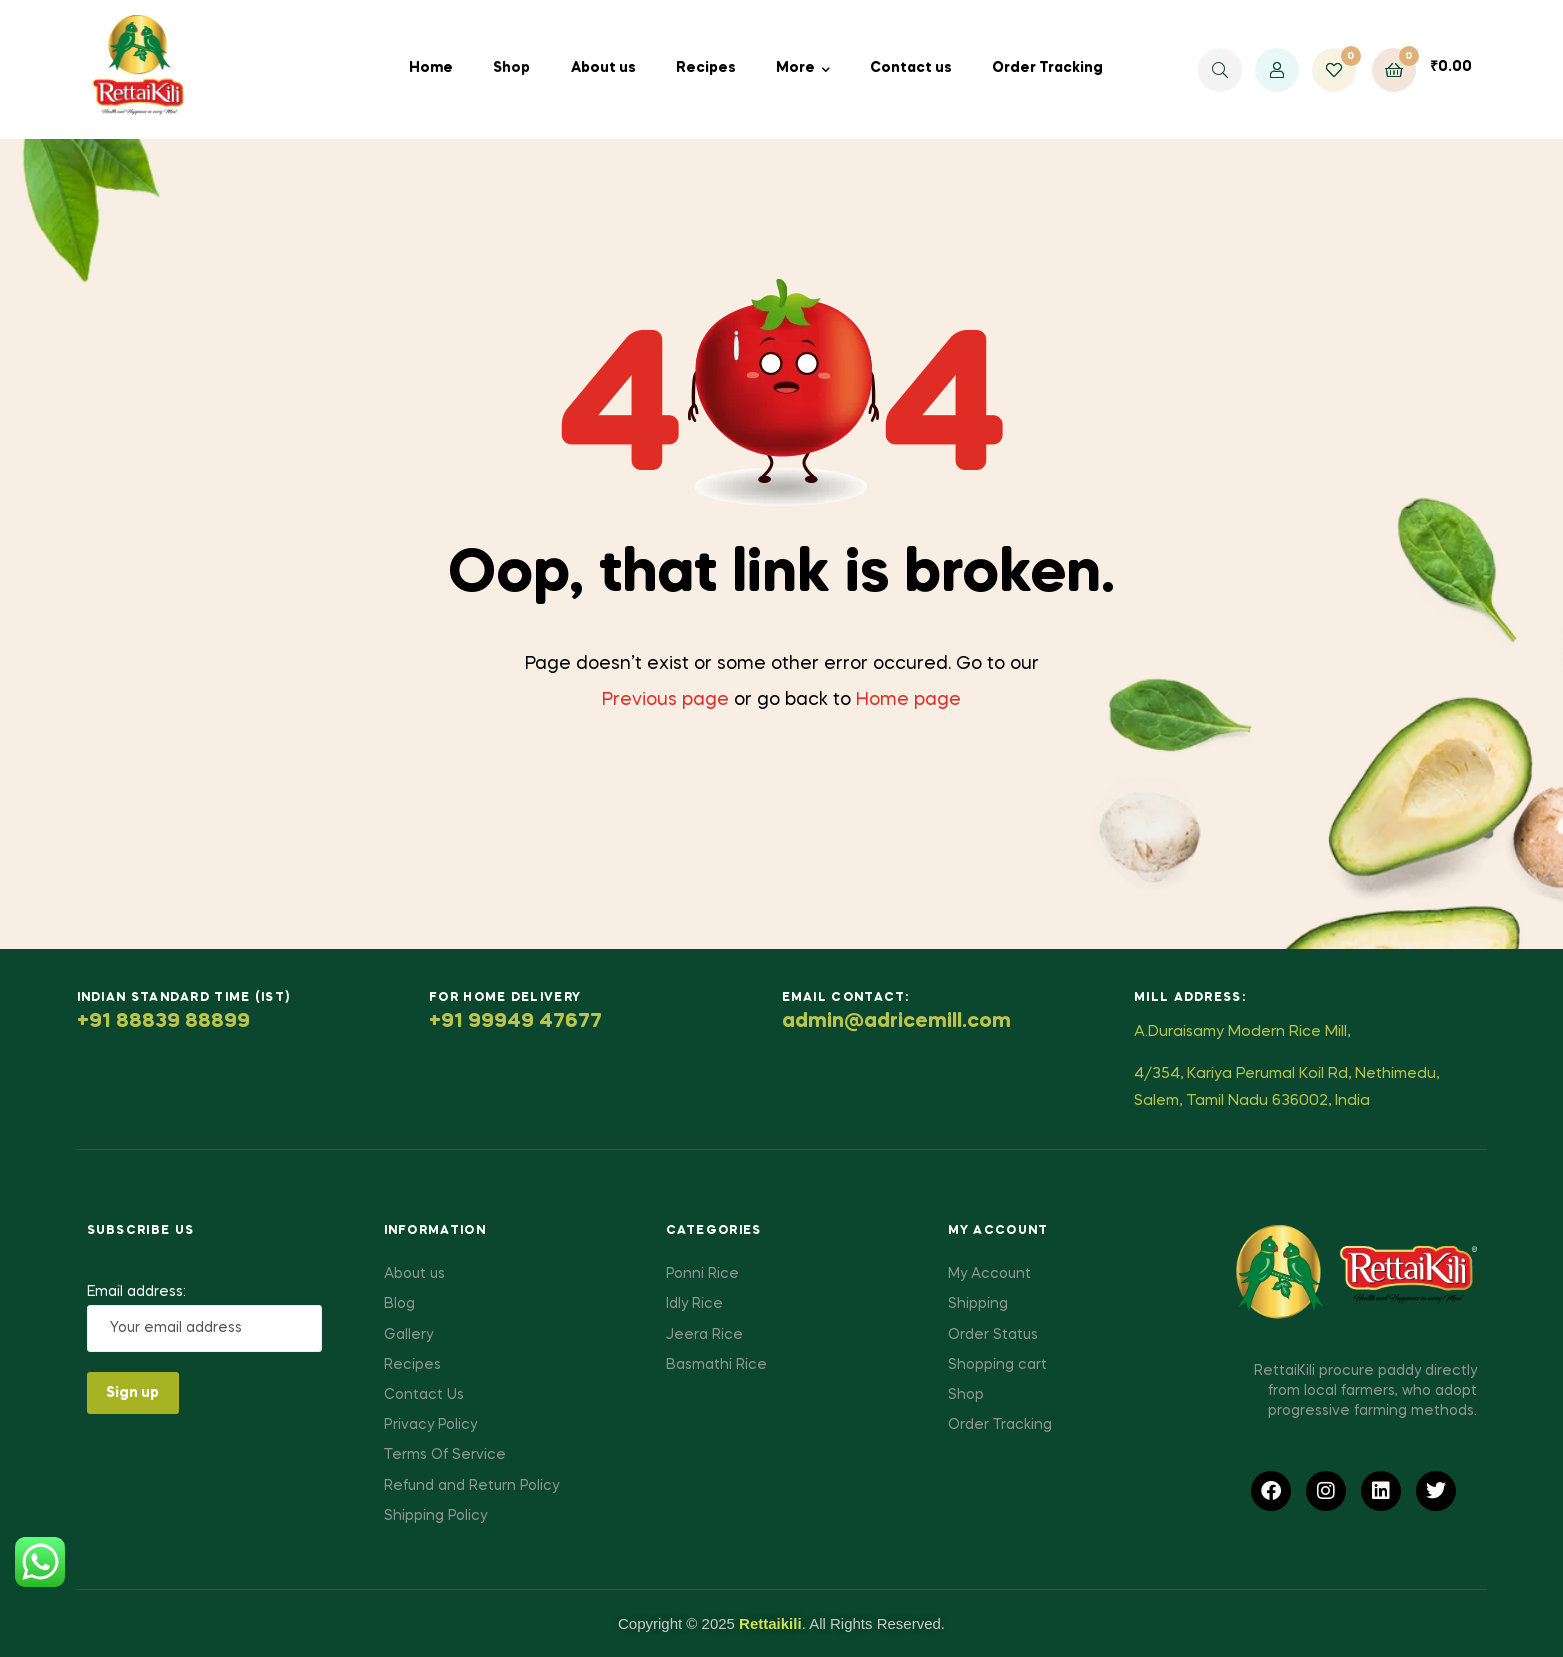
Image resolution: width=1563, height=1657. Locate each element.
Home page (908, 700)
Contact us (911, 68)
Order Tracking (1047, 68)
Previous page (665, 700)
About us (603, 68)
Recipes (706, 68)
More (795, 68)
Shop (511, 68)
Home (431, 68)
